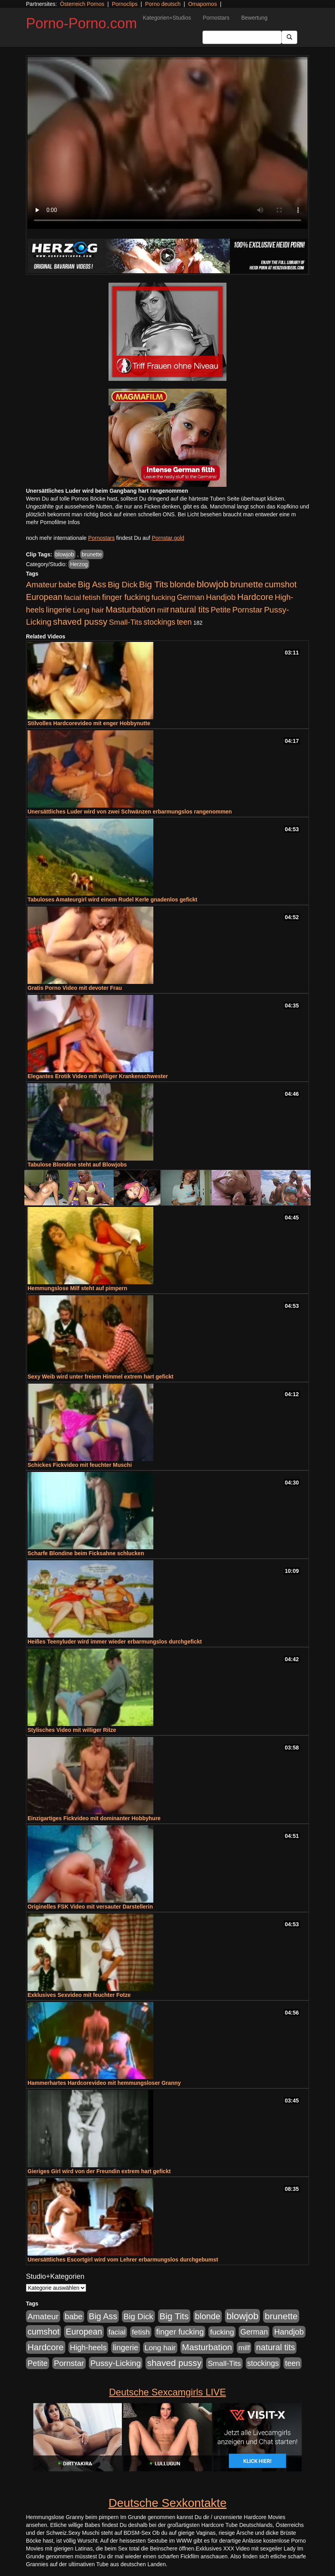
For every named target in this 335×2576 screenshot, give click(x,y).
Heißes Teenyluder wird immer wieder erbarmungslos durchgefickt (115, 1641)
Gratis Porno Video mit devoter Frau (75, 988)
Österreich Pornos (82, 4)
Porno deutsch (162, 4)
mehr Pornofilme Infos (53, 522)
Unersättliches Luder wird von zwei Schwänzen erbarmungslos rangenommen (130, 811)
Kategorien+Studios (167, 18)
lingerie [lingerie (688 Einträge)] (59, 609)
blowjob (64, 554)
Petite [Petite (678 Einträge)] (221, 609)
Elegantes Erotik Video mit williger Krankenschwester (98, 1076)
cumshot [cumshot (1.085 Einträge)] (280, 584)
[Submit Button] (289, 37)
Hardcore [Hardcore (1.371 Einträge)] (255, 597)
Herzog (79, 564)
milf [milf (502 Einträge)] (163, 610)
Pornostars (216, 18)
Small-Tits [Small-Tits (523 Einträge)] (125, 622)
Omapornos (202, 4)
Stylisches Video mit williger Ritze (72, 1730)
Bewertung (254, 18)
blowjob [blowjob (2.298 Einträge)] (212, 584)
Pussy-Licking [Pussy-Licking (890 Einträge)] (115, 2363)
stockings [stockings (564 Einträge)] (159, 622)
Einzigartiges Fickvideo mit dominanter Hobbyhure (94, 1818)
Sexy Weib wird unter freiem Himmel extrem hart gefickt (100, 1376)
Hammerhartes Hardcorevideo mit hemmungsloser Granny (104, 2083)
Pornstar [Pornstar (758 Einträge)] (247, 609)
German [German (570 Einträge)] (190, 597)
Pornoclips (124, 4)
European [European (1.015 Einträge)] (44, 597)
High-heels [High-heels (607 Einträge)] (88, 2347)
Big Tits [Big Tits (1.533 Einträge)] (153, 584)
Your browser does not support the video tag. (167, 143)
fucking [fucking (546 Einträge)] (163, 597)
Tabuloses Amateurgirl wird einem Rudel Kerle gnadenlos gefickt (112, 899)
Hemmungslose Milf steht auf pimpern (77, 1288)
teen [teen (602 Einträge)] (184, 622)
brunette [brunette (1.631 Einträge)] (246, 584)
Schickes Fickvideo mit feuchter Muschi (80, 1465)
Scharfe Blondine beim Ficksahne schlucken (86, 1553)
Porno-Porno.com (81, 23)
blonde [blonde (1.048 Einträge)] (182, 584)
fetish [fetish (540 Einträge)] (92, 597)
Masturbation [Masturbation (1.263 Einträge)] (130, 609)
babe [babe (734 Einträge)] (67, 584)
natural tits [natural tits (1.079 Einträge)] (189, 609)
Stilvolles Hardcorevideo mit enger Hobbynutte (89, 723)
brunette (92, 554)
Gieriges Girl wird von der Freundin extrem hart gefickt (99, 2171)
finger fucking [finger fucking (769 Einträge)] (126, 597)
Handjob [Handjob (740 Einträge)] (221, 597)
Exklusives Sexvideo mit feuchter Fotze (79, 1995)
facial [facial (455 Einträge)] (72, 597)
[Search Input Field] (242, 37)
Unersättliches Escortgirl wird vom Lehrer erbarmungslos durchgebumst (123, 2259)
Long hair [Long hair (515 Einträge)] (88, 610)
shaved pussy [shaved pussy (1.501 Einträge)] (80, 622)
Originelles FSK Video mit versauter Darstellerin (90, 1906)
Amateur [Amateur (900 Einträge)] (41, 584)
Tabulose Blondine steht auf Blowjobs (77, 1164)
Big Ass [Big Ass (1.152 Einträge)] (92, 584)
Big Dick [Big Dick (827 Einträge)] (123, 584)
